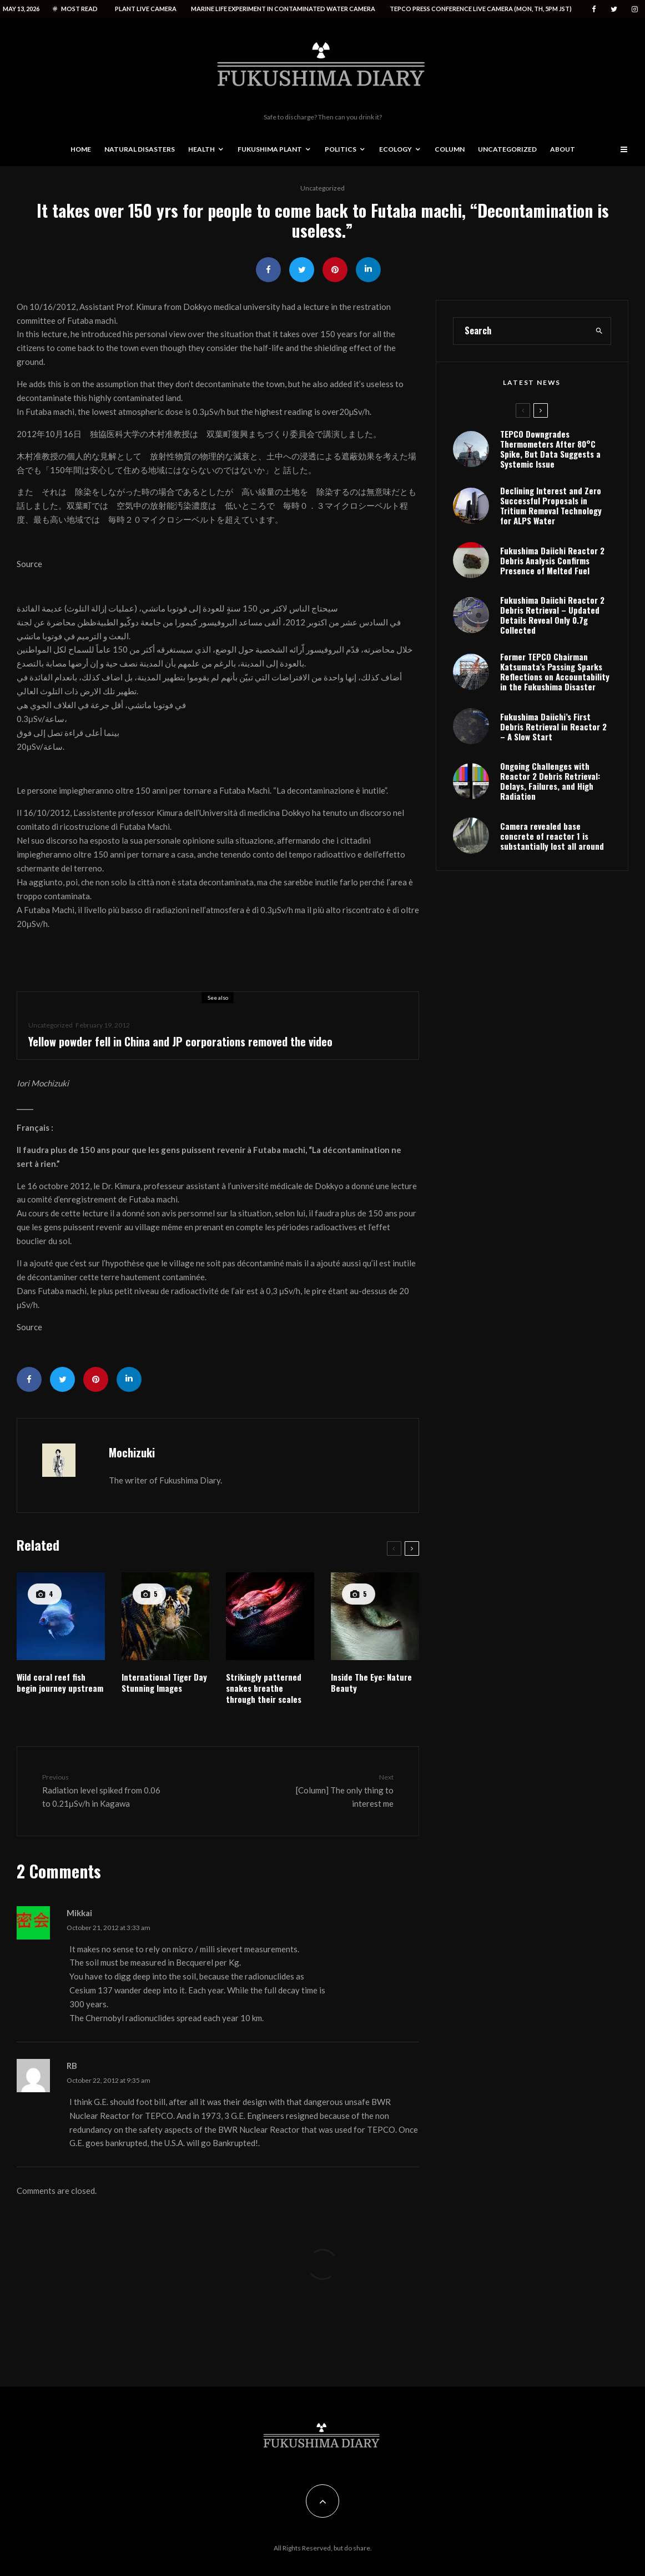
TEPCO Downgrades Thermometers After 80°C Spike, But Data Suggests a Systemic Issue (550, 496)
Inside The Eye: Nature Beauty (371, 1682)
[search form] (520, 378)
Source (29, 564)
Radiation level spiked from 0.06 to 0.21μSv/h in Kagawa (103, 1790)
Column (450, 149)
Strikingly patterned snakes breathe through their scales (263, 1688)
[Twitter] (613, 9)
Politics (340, 149)
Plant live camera (146, 8)
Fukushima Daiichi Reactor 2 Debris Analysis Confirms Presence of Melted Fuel (552, 610)
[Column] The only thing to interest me (331, 1790)
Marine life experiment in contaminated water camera (283, 8)
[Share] (268, 269)
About (562, 149)
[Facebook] (593, 9)
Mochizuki (132, 1452)
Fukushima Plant (270, 149)
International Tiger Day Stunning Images (164, 1682)
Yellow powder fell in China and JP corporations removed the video (180, 1041)
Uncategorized (507, 149)
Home (80, 149)
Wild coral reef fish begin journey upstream (60, 1682)
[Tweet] (301, 269)
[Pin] (335, 269)
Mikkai (79, 1913)
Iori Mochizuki (43, 1083)
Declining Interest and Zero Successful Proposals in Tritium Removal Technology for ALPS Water (551, 553)
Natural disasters (139, 149)
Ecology (395, 149)
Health (201, 149)
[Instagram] (634, 9)
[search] (599, 378)
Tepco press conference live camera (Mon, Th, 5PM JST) (481, 8)
